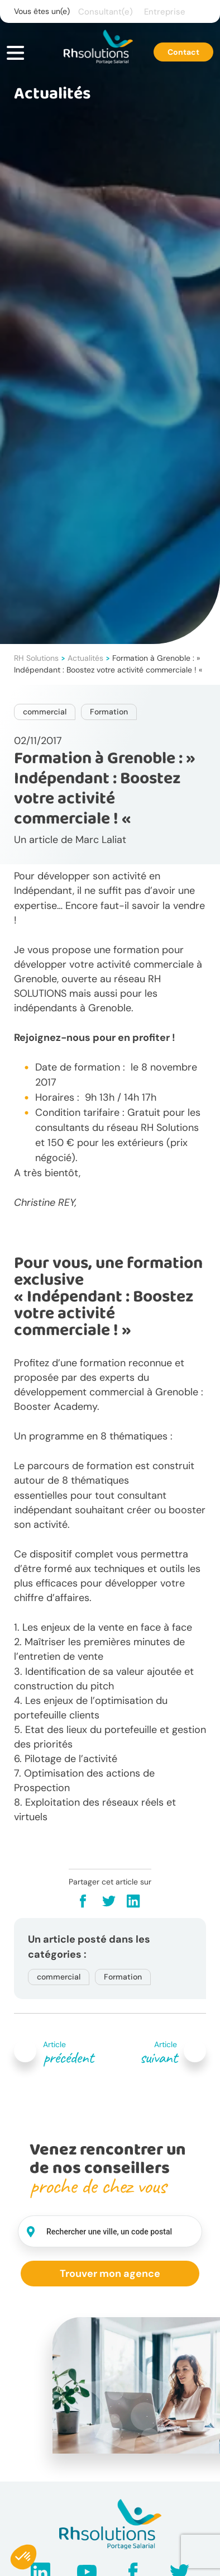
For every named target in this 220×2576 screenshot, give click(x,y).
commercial (44, 712)
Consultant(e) (105, 11)
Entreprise (164, 11)
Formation (109, 712)
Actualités (85, 658)
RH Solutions (36, 658)
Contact (183, 52)
